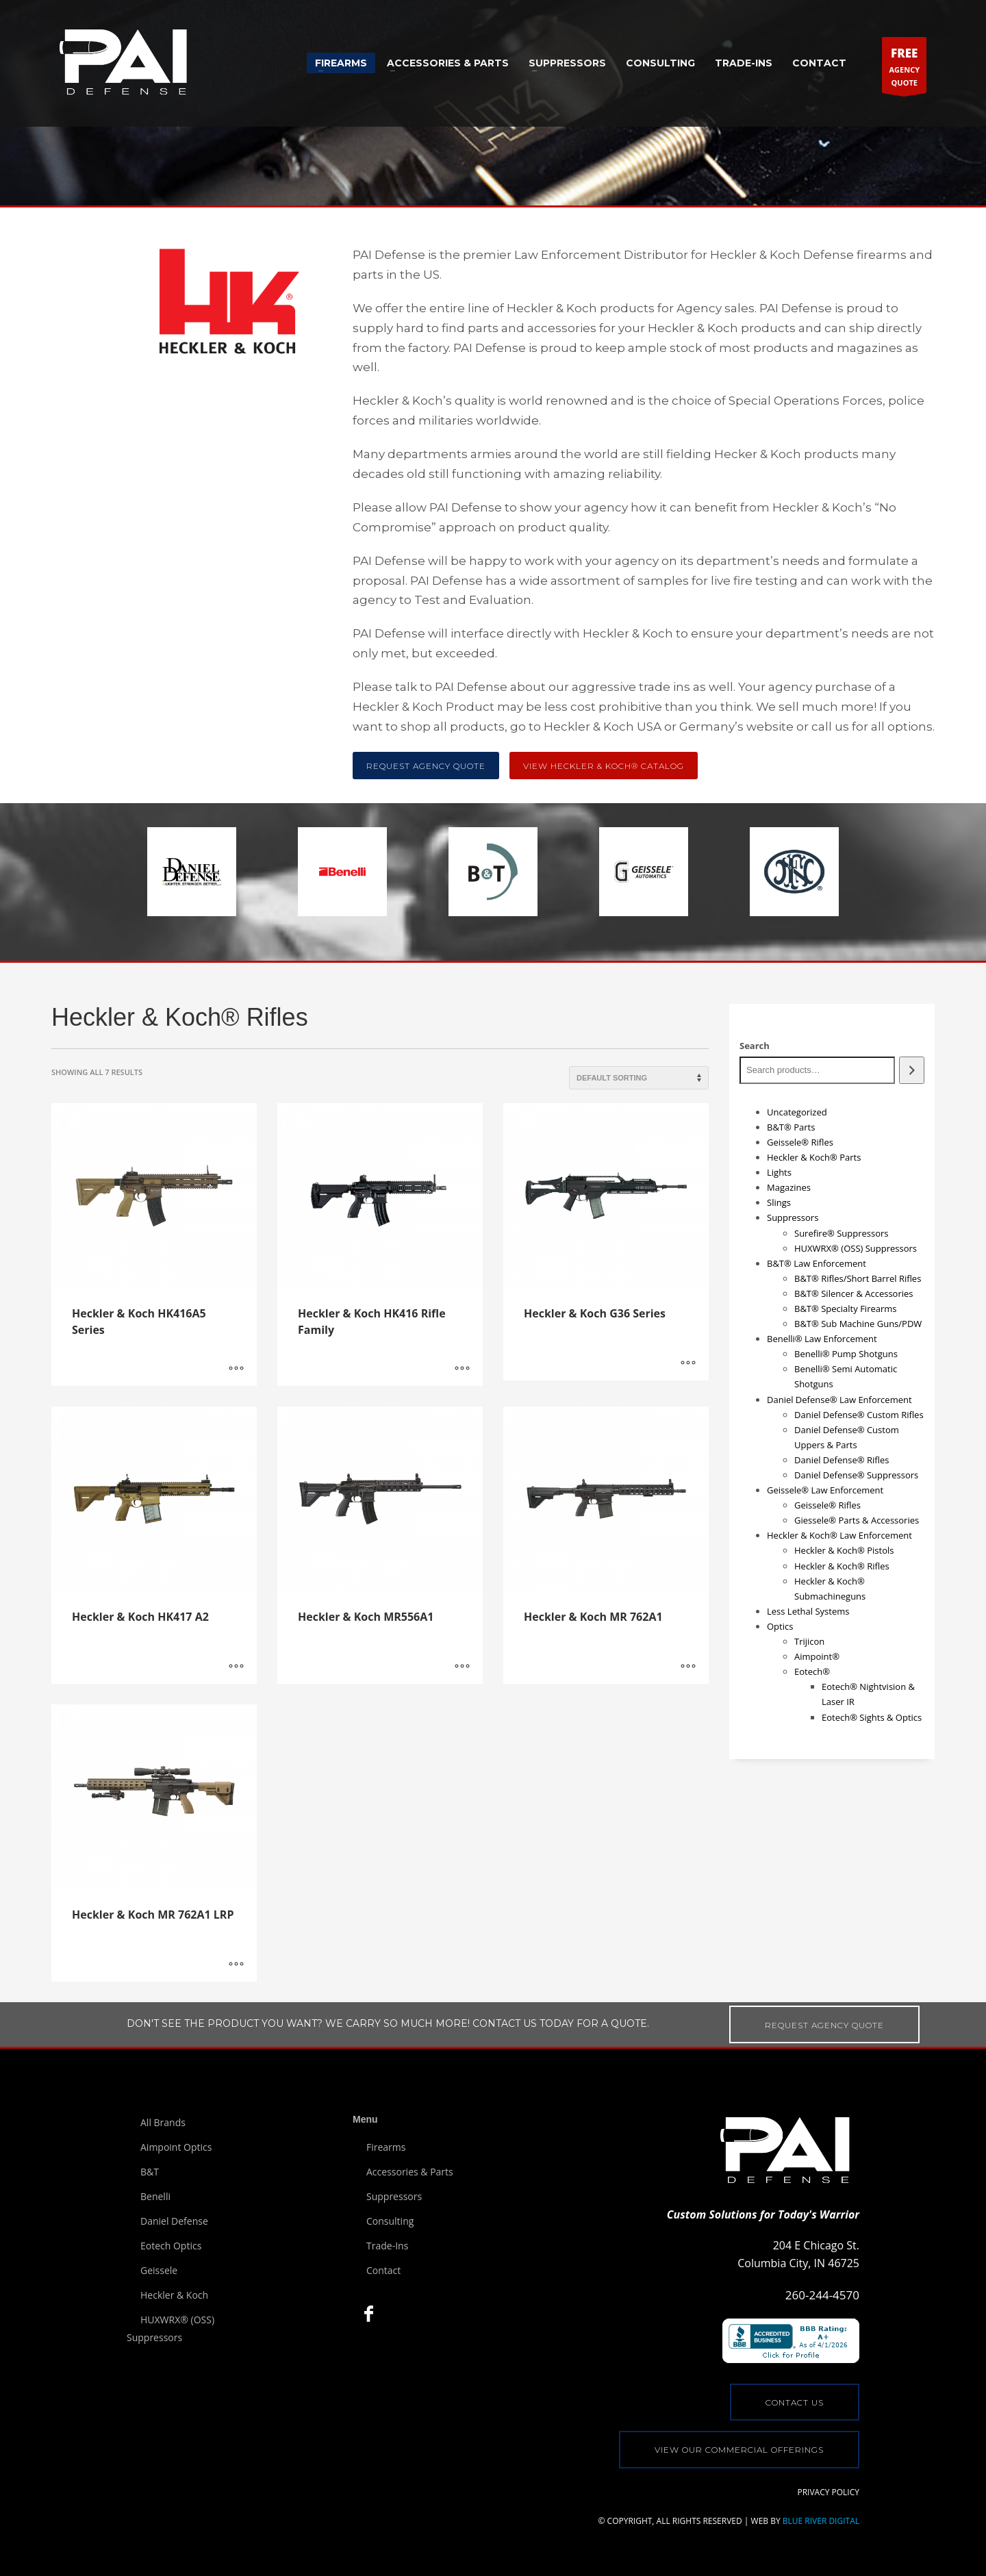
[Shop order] (639, 1077)
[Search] (911, 1070)
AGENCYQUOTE (904, 68)
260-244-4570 (822, 2295)
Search (755, 1045)
